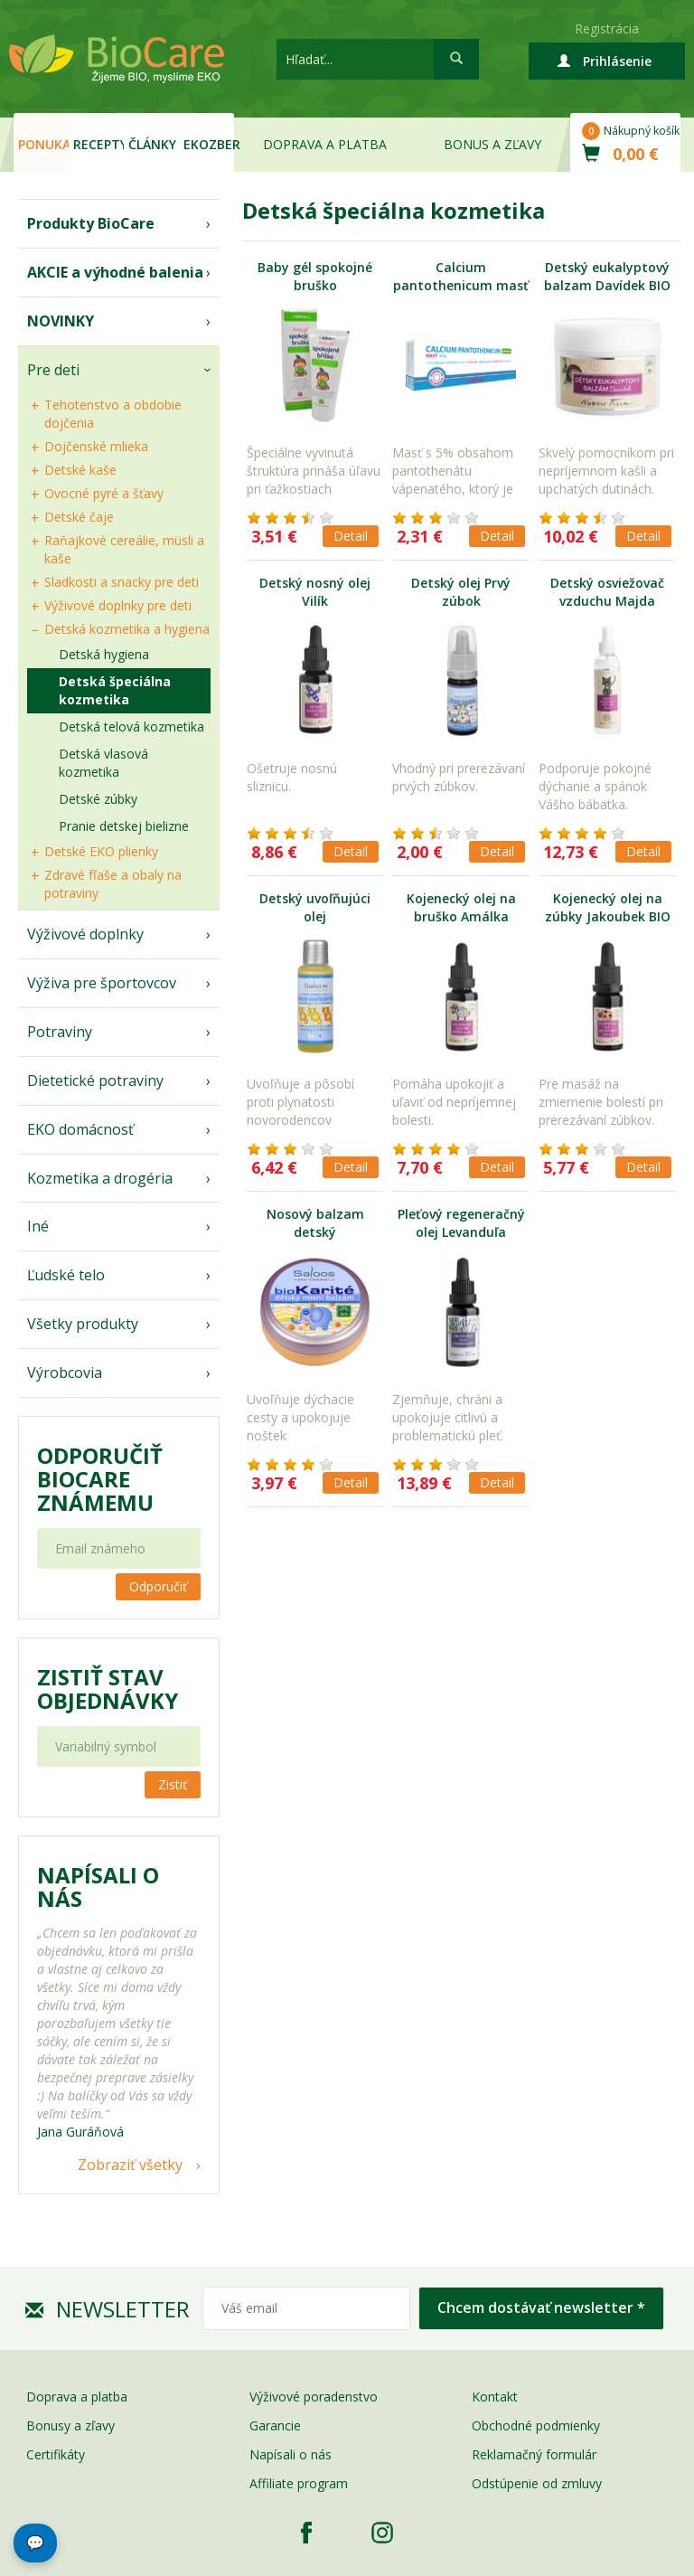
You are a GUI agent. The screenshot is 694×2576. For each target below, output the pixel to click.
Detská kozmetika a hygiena (127, 628)
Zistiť (172, 1784)
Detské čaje (79, 516)
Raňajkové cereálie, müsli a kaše (124, 549)
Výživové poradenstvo (313, 2396)
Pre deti (53, 370)
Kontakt (495, 2396)
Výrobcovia (64, 1372)
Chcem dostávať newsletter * (541, 2307)
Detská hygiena (104, 654)
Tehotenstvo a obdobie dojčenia (113, 413)
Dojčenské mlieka (96, 446)
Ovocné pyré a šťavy (104, 493)
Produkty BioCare (91, 223)
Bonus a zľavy (492, 144)
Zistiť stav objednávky (107, 1689)
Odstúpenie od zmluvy (537, 2483)
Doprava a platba (325, 144)
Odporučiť (158, 1586)
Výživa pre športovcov (101, 983)
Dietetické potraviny (95, 1080)
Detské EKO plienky (101, 851)
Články (152, 144)
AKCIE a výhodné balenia (115, 272)
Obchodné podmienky (536, 2425)
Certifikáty (55, 2454)
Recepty (98, 144)
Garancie (275, 2425)
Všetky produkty (82, 1324)
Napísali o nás (290, 2454)
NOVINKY (60, 321)
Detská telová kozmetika (131, 726)
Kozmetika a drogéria (100, 1178)
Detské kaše (80, 469)
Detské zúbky (98, 798)
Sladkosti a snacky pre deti (121, 581)
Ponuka (43, 144)
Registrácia (607, 28)
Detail (350, 535)
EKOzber (208, 144)
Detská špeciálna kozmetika (115, 690)
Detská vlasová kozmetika (103, 762)
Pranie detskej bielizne (124, 826)
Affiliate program (298, 2483)
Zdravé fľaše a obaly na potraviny (113, 883)
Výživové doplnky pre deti (118, 605)
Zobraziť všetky (130, 2165)
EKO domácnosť (80, 1129)
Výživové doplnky (85, 934)
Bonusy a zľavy (70, 2425)
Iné (38, 1226)
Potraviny (59, 1032)
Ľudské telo (66, 1275)
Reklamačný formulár (534, 2454)
